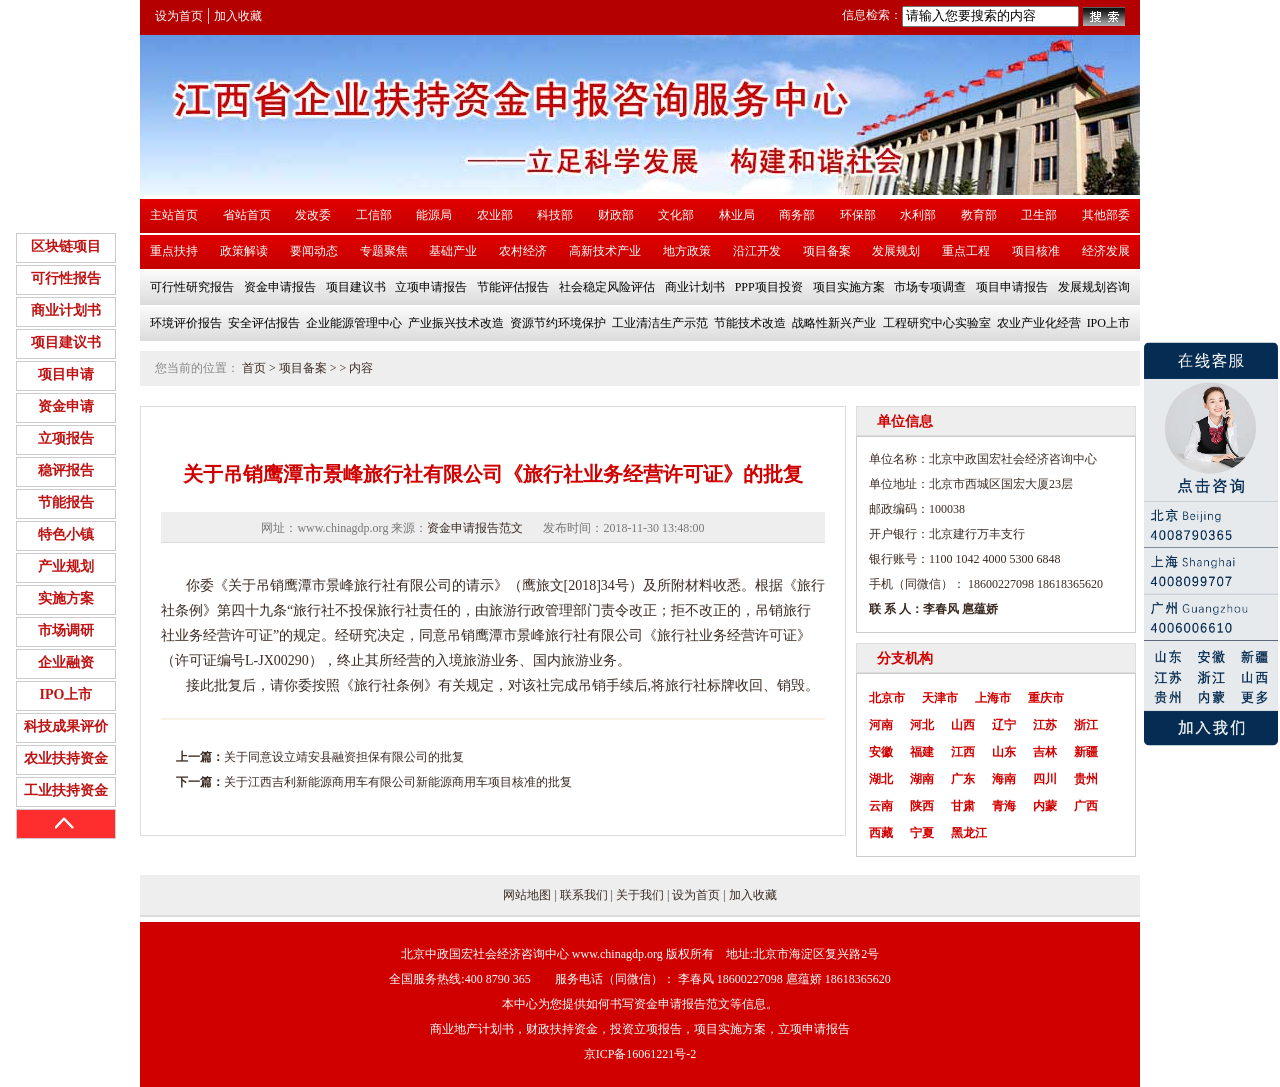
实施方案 (66, 598)
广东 (963, 779)
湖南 (922, 779)
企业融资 (66, 662)
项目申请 (66, 374)
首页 (254, 368)
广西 (1086, 806)
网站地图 (527, 895)
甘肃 (963, 806)
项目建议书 (66, 342)
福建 (922, 752)
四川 (1045, 779)
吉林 (1045, 752)
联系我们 (584, 895)
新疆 (1086, 752)
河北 (922, 725)
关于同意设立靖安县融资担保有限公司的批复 (344, 757)
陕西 (922, 806)
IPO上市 (66, 694)
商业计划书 (66, 310)
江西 (963, 752)
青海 (1004, 806)
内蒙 (1045, 806)
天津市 (940, 698)
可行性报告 (66, 278)
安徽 (881, 752)
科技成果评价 (66, 726)
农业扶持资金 (66, 758)
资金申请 (66, 406)
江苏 (1045, 725)
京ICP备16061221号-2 (640, 1054)
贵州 (1086, 779)
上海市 (993, 698)
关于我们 (640, 895)
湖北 (881, 779)
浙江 (1086, 725)
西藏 (881, 833)
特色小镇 (66, 534)
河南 (881, 725)
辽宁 (1004, 725)
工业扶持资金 (66, 790)
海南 (1004, 779)
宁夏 (922, 833)
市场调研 (66, 630)
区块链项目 (66, 246)
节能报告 (66, 502)
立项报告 (66, 438)
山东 (1004, 752)
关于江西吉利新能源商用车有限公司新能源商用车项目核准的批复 (398, 782)
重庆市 (1046, 698)
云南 (881, 806)
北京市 (887, 698)
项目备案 (303, 368)
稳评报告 (66, 470)
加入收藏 (238, 16)
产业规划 (66, 566)
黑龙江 (969, 833)
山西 (963, 725)
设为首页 (179, 16)
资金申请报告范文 (475, 528)
